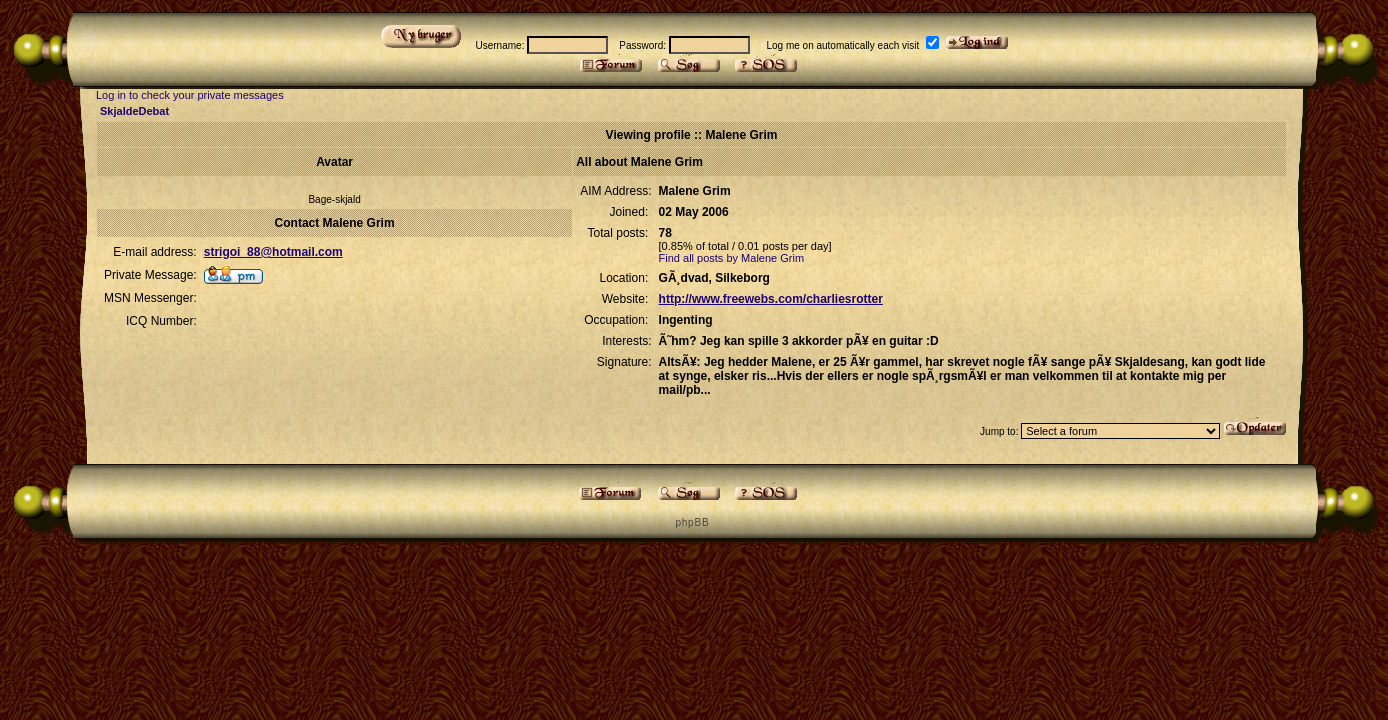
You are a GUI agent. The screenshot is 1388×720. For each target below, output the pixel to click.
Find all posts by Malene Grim (732, 258)
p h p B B (691, 522)
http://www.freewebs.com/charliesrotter (771, 299)
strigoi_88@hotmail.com (273, 252)
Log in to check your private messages (190, 95)
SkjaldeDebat (134, 111)
